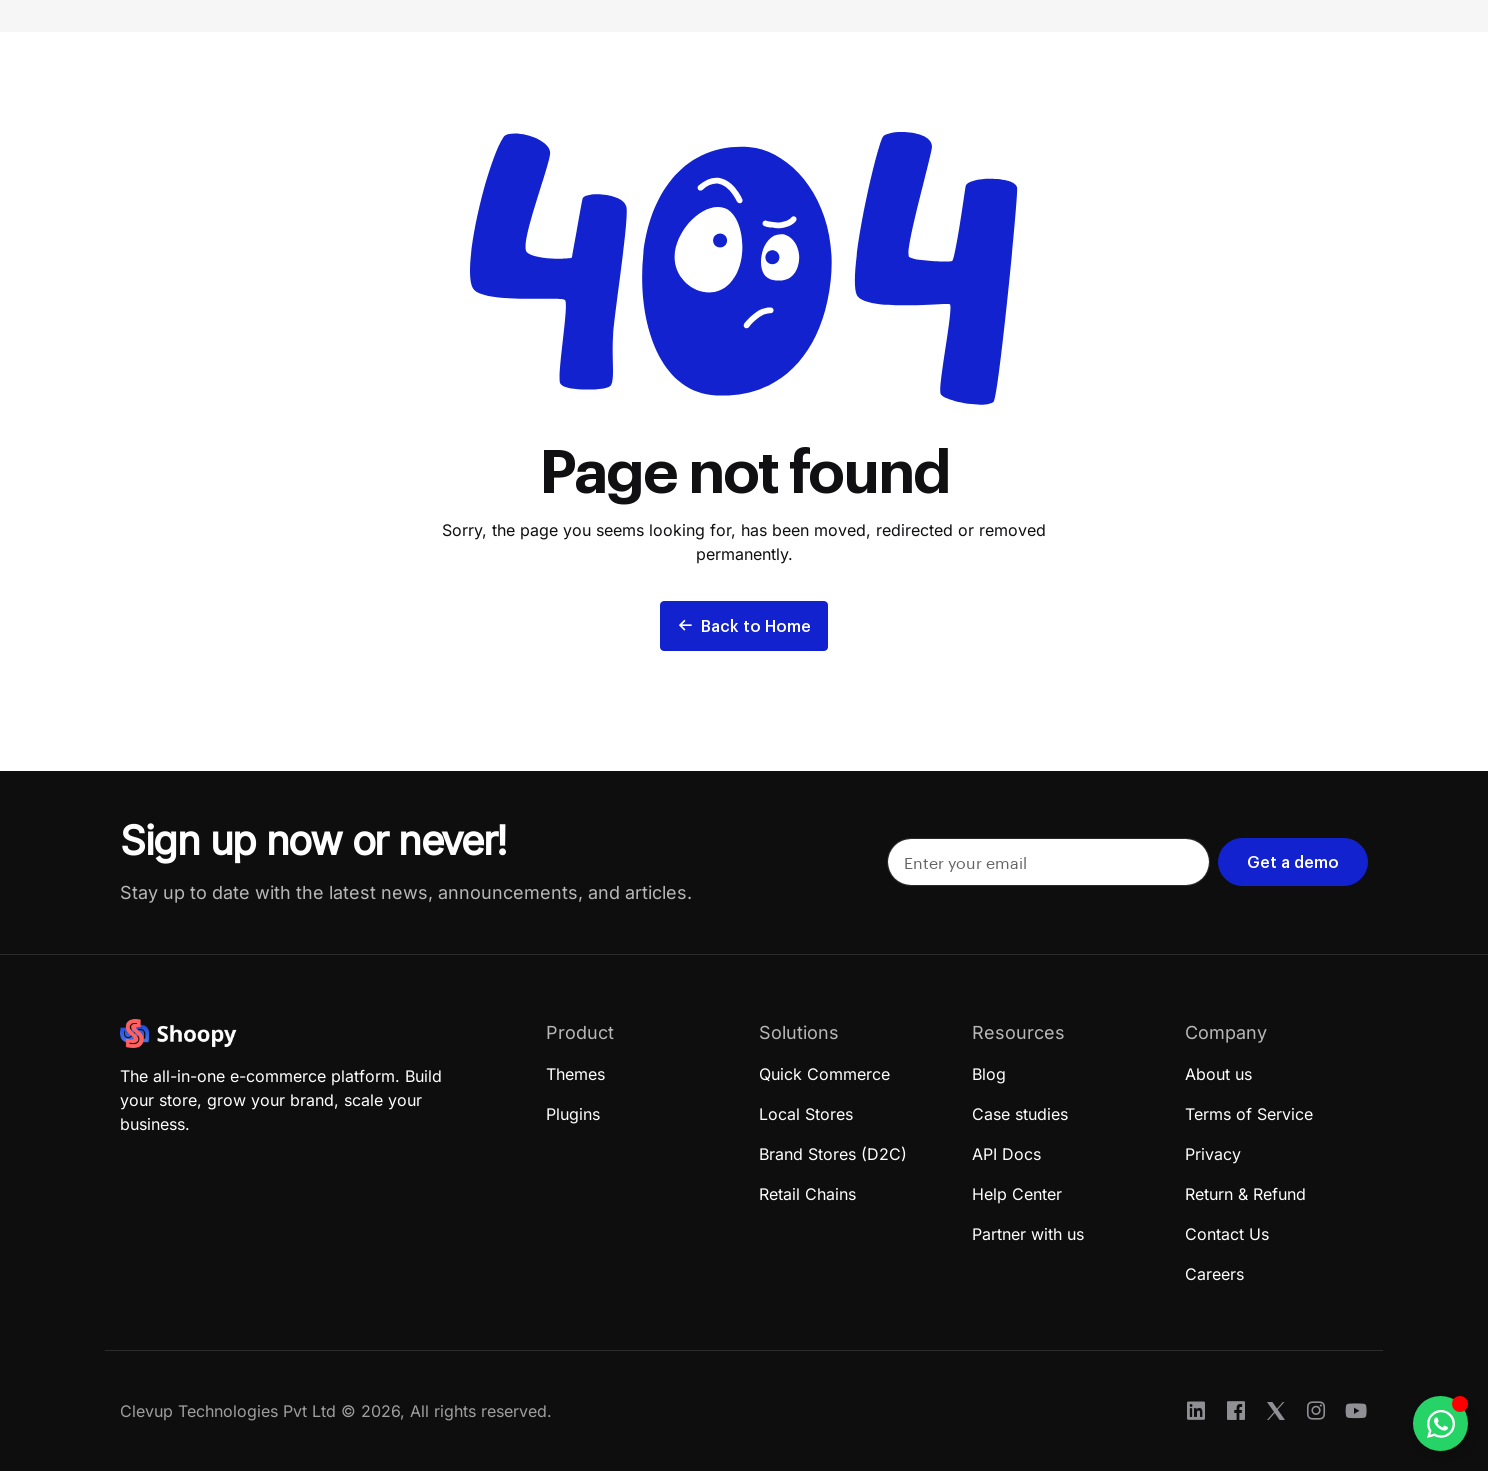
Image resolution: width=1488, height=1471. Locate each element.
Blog (989, 1074)
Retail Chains (807, 1194)
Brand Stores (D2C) (833, 1154)
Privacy (1213, 1154)
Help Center (1017, 1194)
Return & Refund (1245, 1194)
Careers (1214, 1274)
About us (1218, 1074)
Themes (575, 1074)
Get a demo (1293, 861)
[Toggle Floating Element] (1440, 1423)
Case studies (1020, 1114)
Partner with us (1028, 1234)
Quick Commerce (824, 1074)
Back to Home (744, 625)
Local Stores (806, 1114)
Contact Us (1227, 1234)
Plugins (573, 1114)
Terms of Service (1249, 1114)
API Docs (1006, 1154)
